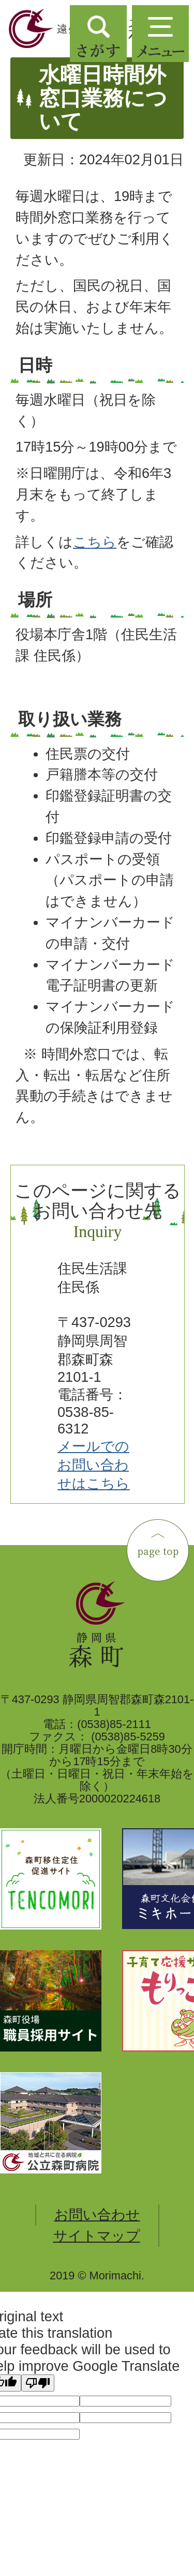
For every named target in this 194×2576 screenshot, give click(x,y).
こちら (94, 542)
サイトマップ (96, 2236)
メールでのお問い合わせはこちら (93, 1464)
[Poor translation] (37, 2383)
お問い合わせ (97, 2215)
